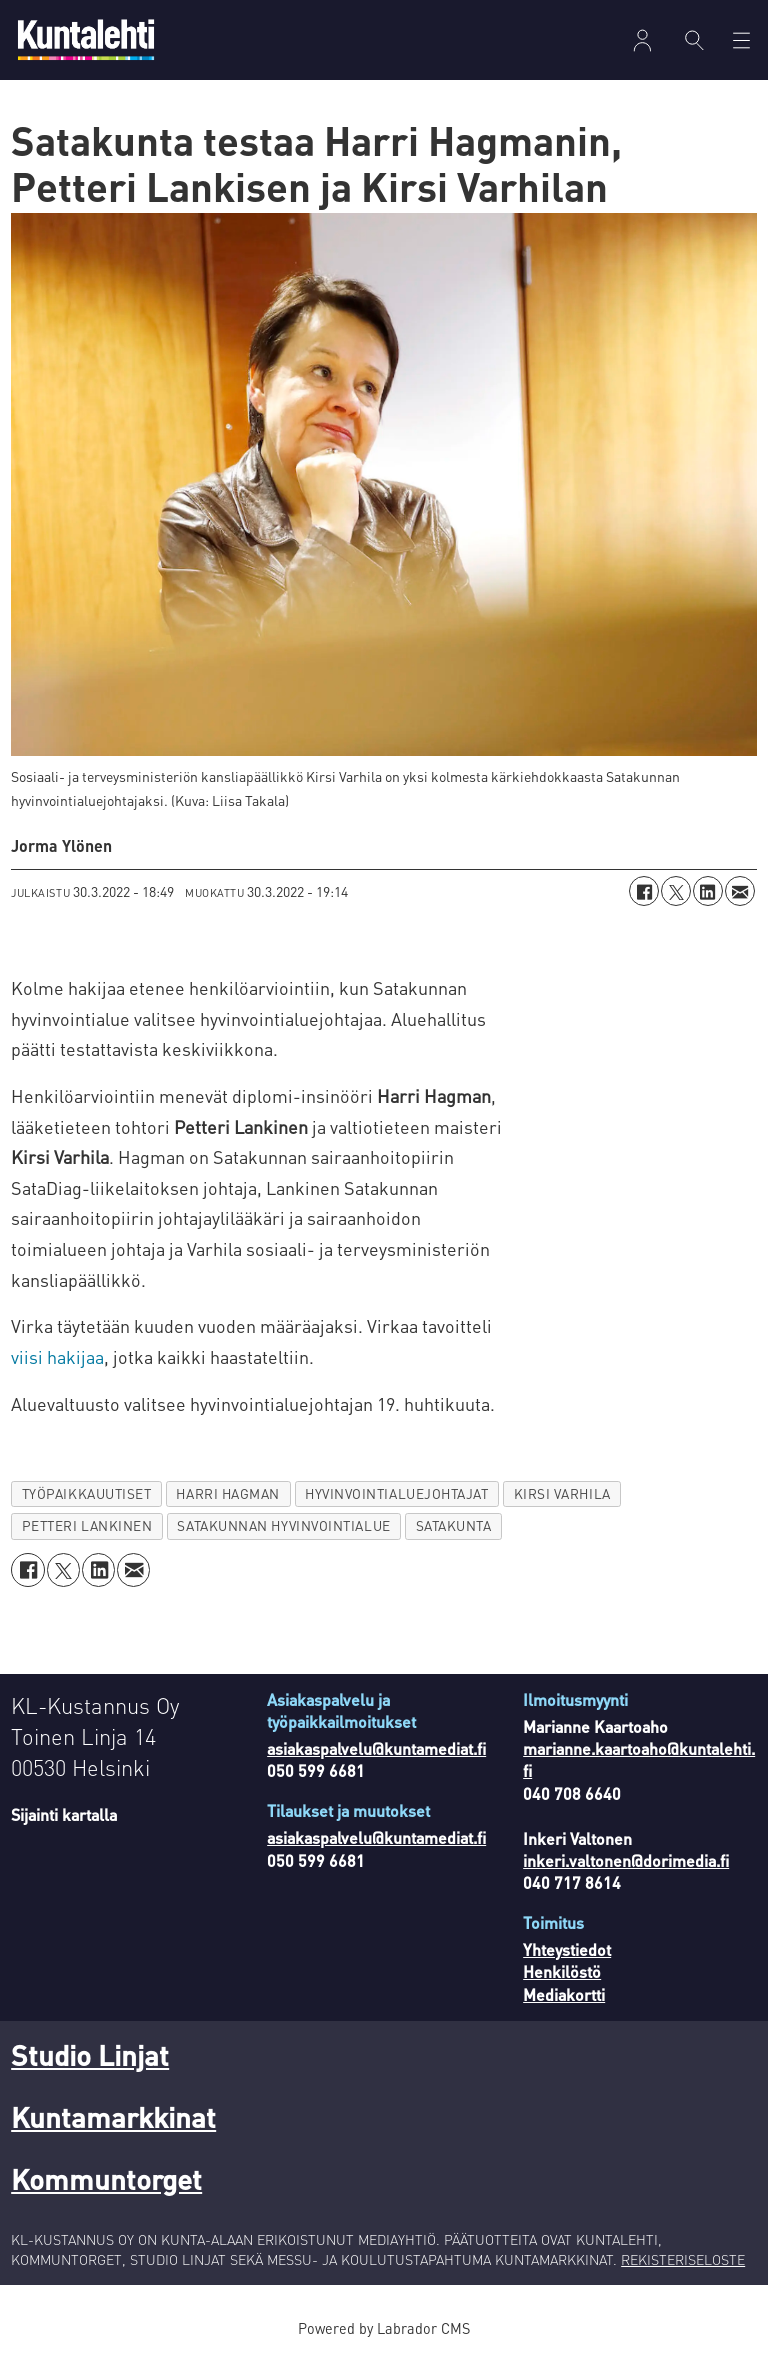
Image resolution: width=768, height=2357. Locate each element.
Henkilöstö (562, 1971)
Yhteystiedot (567, 1949)
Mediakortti (564, 1994)
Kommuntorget (106, 2179)
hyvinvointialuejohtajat (397, 1493)
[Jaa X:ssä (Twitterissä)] (676, 891)
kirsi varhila (562, 1493)
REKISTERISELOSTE (683, 2259)
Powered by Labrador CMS (384, 2328)
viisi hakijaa (57, 1356)
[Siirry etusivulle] (86, 39)
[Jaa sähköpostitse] (740, 891)
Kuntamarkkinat (113, 2117)
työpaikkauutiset (87, 1493)
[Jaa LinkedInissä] (708, 891)
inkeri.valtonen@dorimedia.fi (626, 1860)
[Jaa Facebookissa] (644, 891)
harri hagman (228, 1493)
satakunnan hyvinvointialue (283, 1525)
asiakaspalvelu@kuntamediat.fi (376, 1748)
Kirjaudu (642, 40)
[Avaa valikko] (741, 40)
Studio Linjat (90, 2055)
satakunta (454, 1525)
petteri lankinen (87, 1525)
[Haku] (694, 40)
